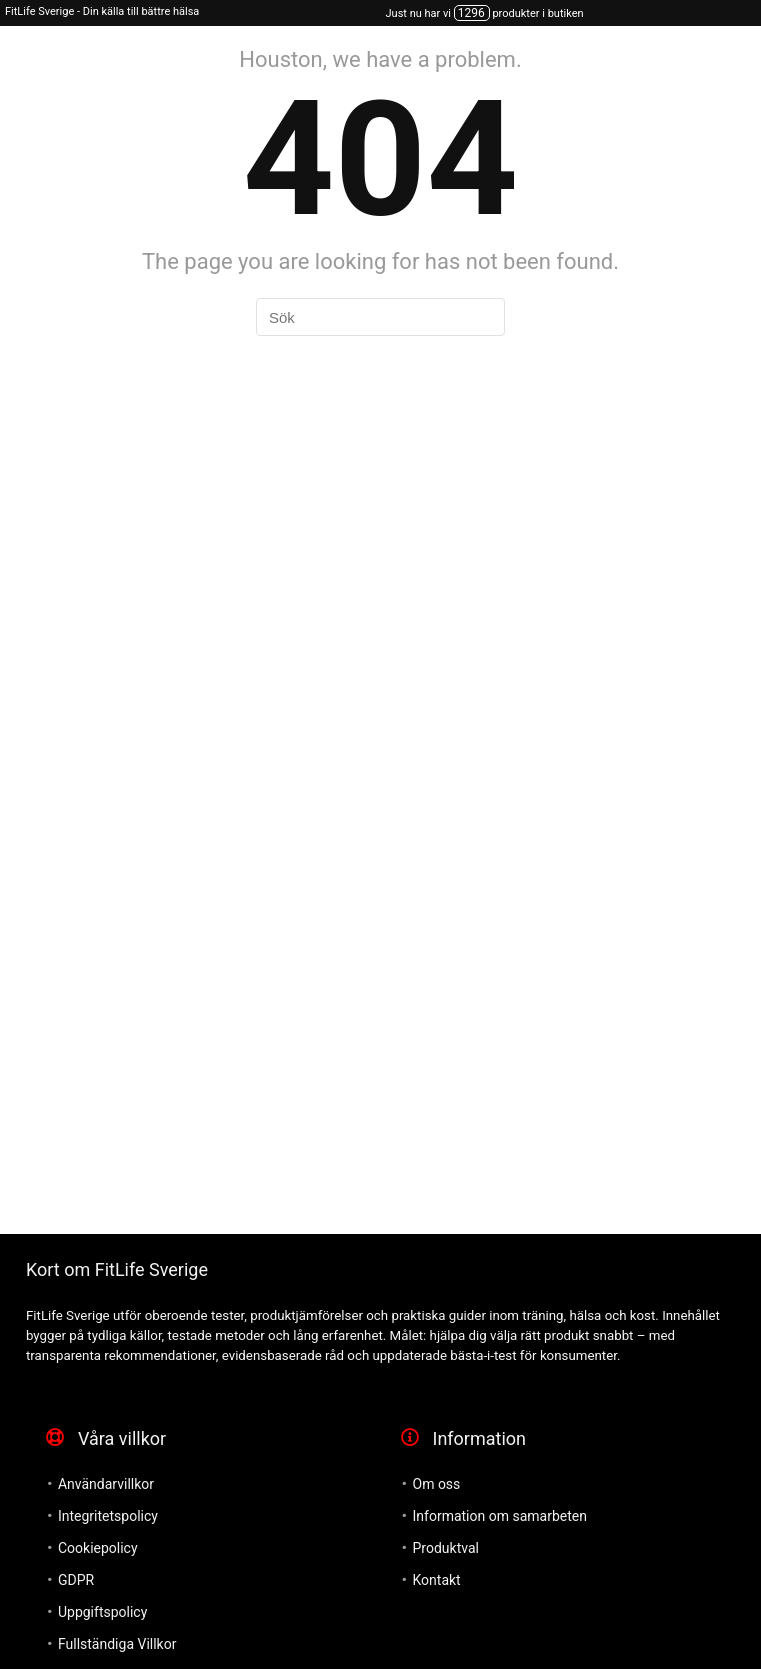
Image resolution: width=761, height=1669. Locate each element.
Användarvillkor (106, 1484)
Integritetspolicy (108, 1516)
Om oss (437, 1484)
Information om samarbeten (500, 1516)
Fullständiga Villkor (117, 1644)
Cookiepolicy (98, 1548)
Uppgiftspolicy (102, 1612)
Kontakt (437, 1580)
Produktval (446, 1548)
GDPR (76, 1580)
